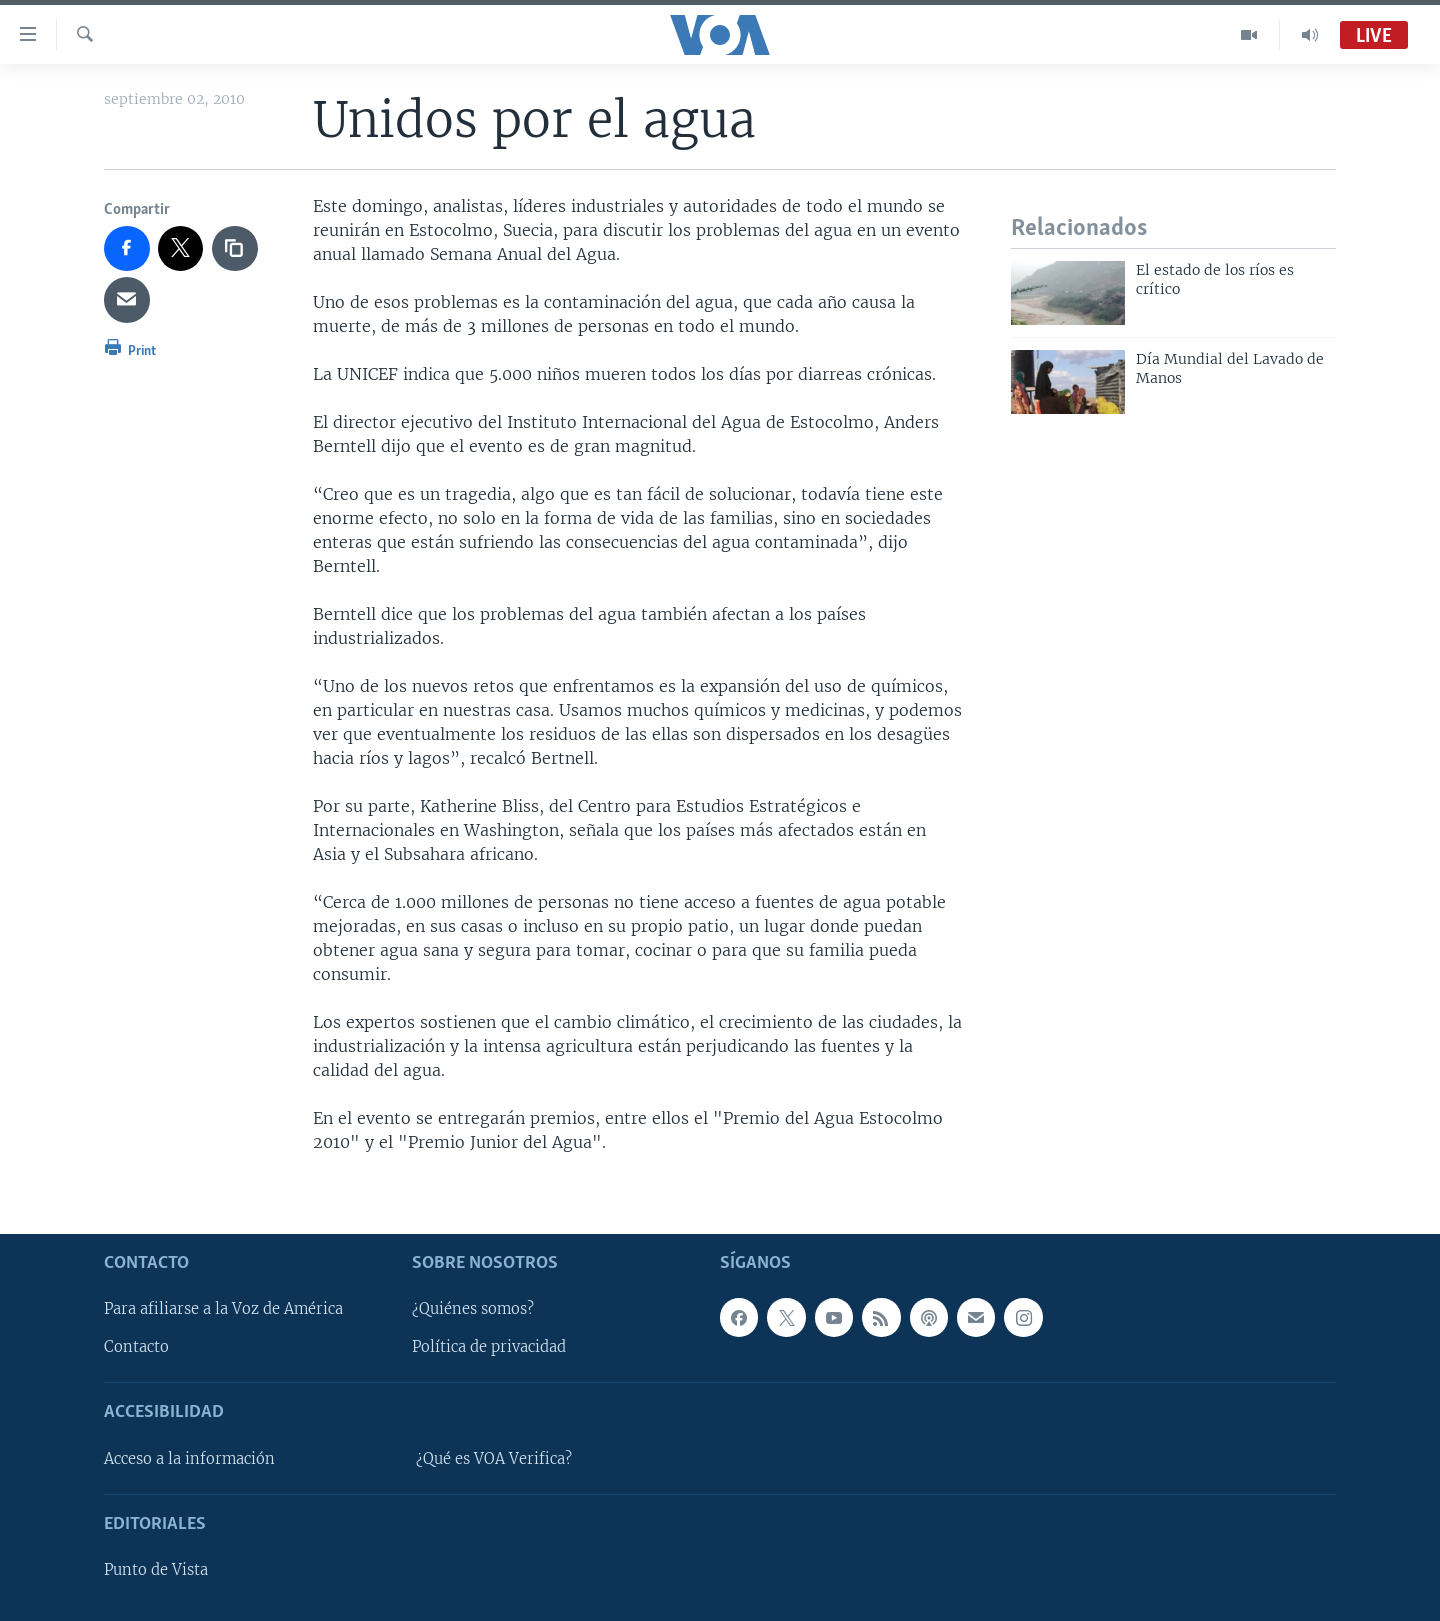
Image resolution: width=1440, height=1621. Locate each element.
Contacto (136, 1347)
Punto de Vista (156, 1570)
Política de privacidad (489, 1347)
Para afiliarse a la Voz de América (223, 1309)
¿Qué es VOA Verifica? (494, 1459)
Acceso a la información (189, 1459)
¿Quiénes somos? (473, 1309)
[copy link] (235, 249)
